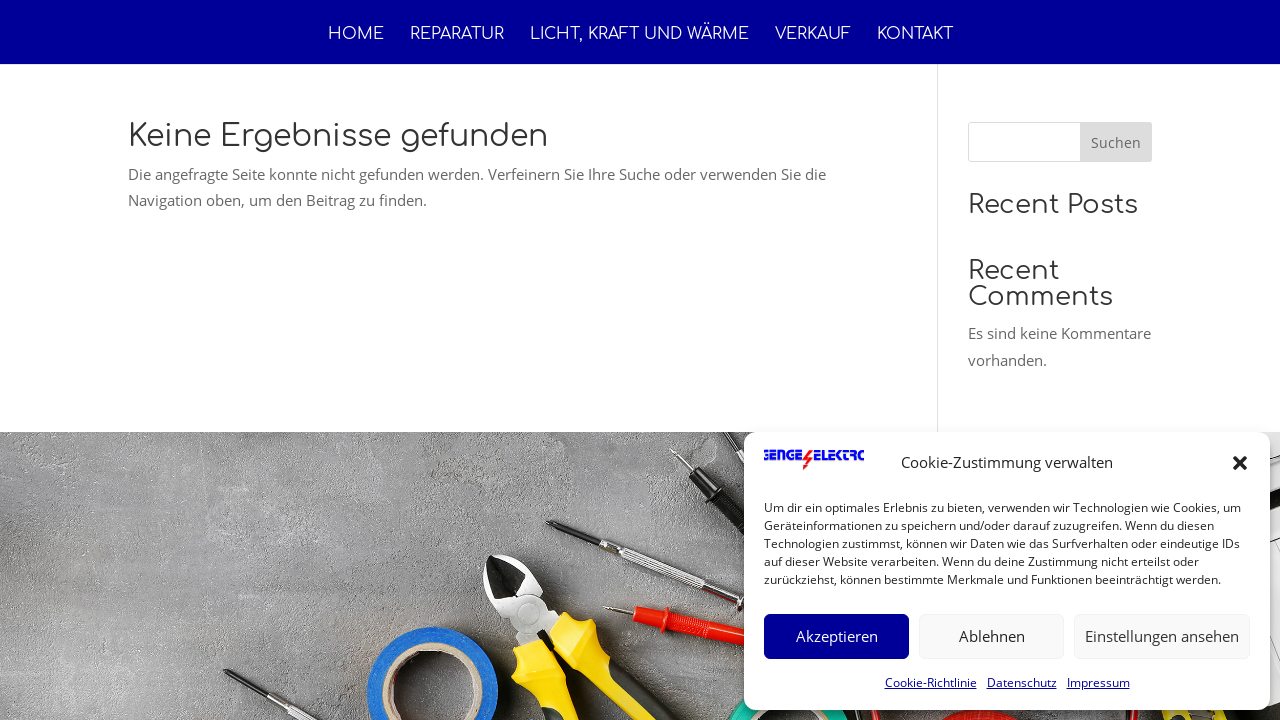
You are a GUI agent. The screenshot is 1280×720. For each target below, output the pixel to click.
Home (356, 35)
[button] (1240, 463)
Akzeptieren (837, 636)
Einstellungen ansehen (1162, 636)
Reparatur (457, 35)
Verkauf (813, 35)
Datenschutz (1022, 682)
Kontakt (915, 35)
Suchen (1116, 142)
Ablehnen (992, 636)
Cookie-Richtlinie (931, 682)
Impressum (1098, 682)
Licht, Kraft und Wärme (639, 35)
